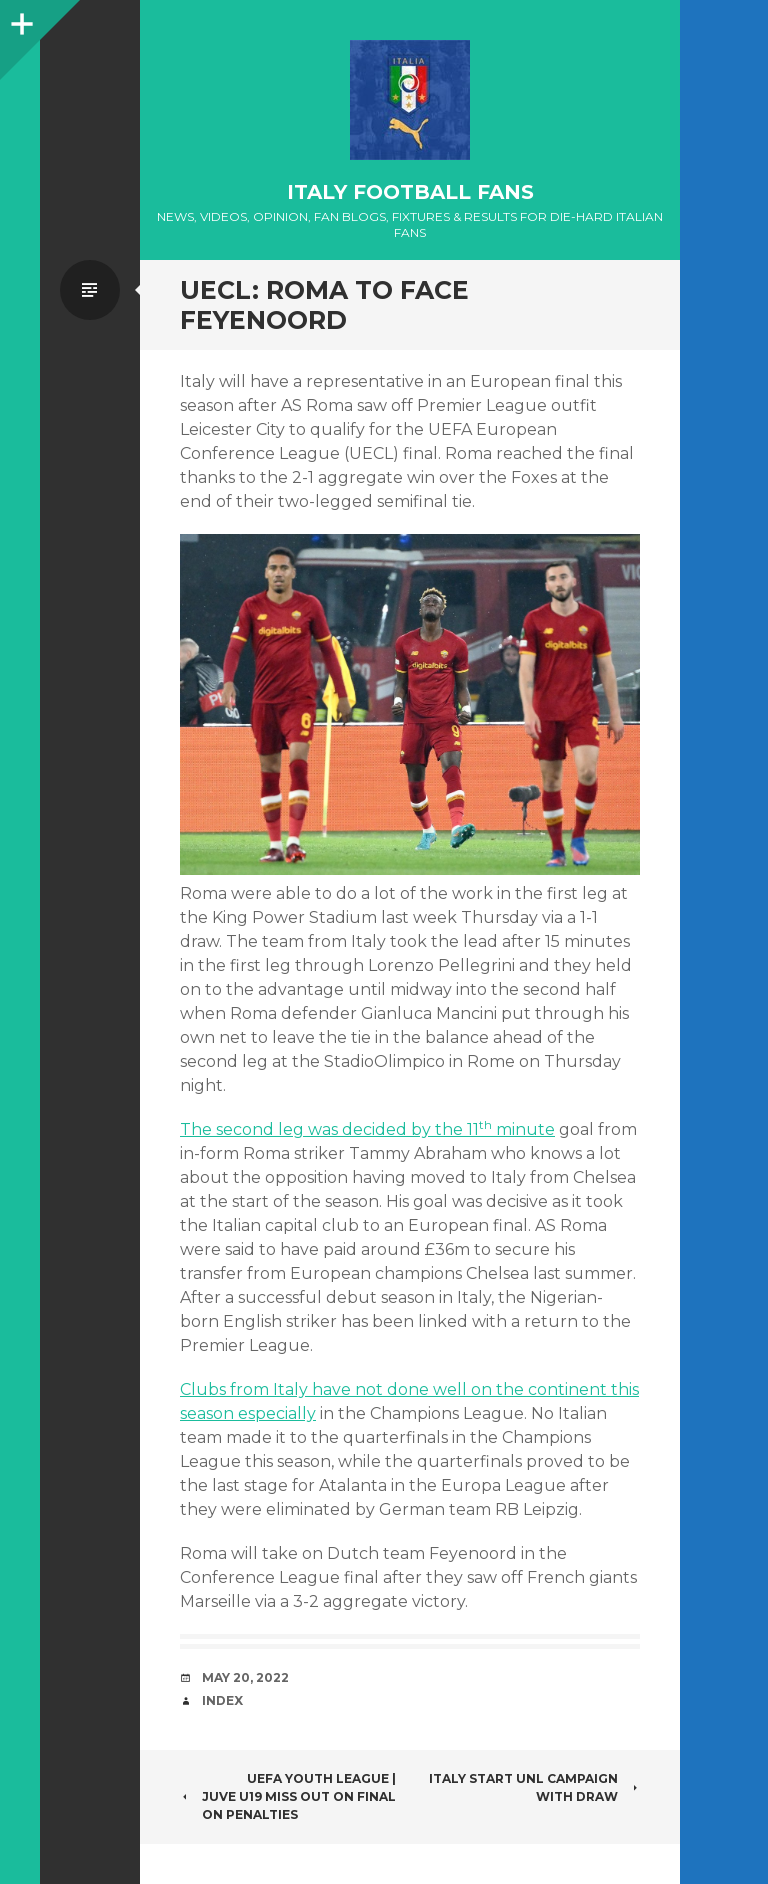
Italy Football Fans (410, 192)
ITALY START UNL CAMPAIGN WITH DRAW (534, 1787)
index (222, 1700)
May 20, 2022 (245, 1677)
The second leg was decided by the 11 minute (367, 1129)
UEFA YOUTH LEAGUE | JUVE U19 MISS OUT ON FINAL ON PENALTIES (288, 1796)
